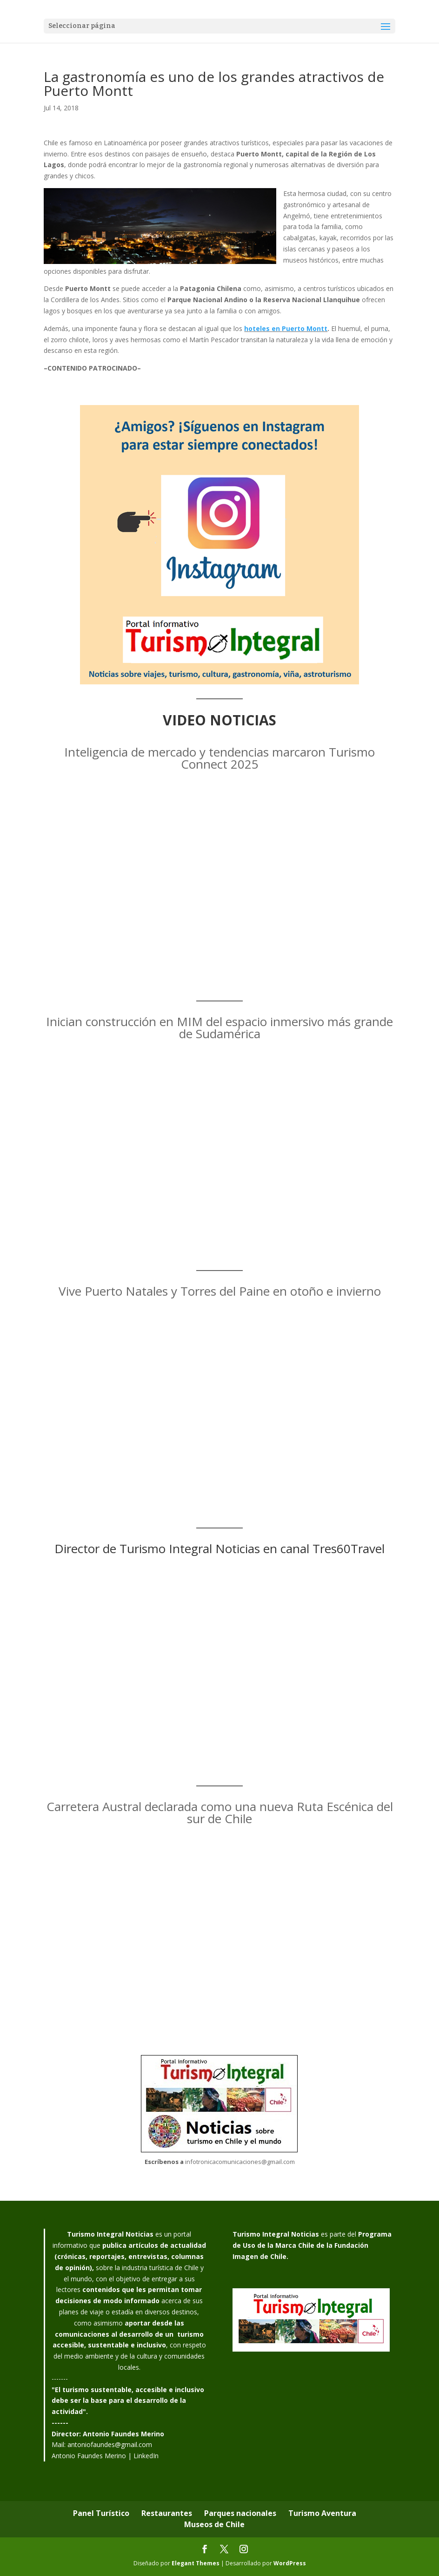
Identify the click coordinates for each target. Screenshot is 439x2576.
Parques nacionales (240, 2513)
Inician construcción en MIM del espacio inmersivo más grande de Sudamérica (219, 1027)
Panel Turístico (101, 2513)
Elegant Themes (196, 2563)
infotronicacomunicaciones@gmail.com (240, 2161)
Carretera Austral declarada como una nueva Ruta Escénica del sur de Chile (220, 1812)
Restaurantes (166, 2513)
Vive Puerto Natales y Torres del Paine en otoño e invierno (220, 1291)
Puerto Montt (304, 328)
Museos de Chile (214, 2524)
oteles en (265, 328)
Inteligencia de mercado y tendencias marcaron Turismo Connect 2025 (219, 758)
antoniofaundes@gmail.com (109, 2444)
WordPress (289, 2563)
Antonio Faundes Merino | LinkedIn (105, 2455)
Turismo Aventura (322, 2513)
